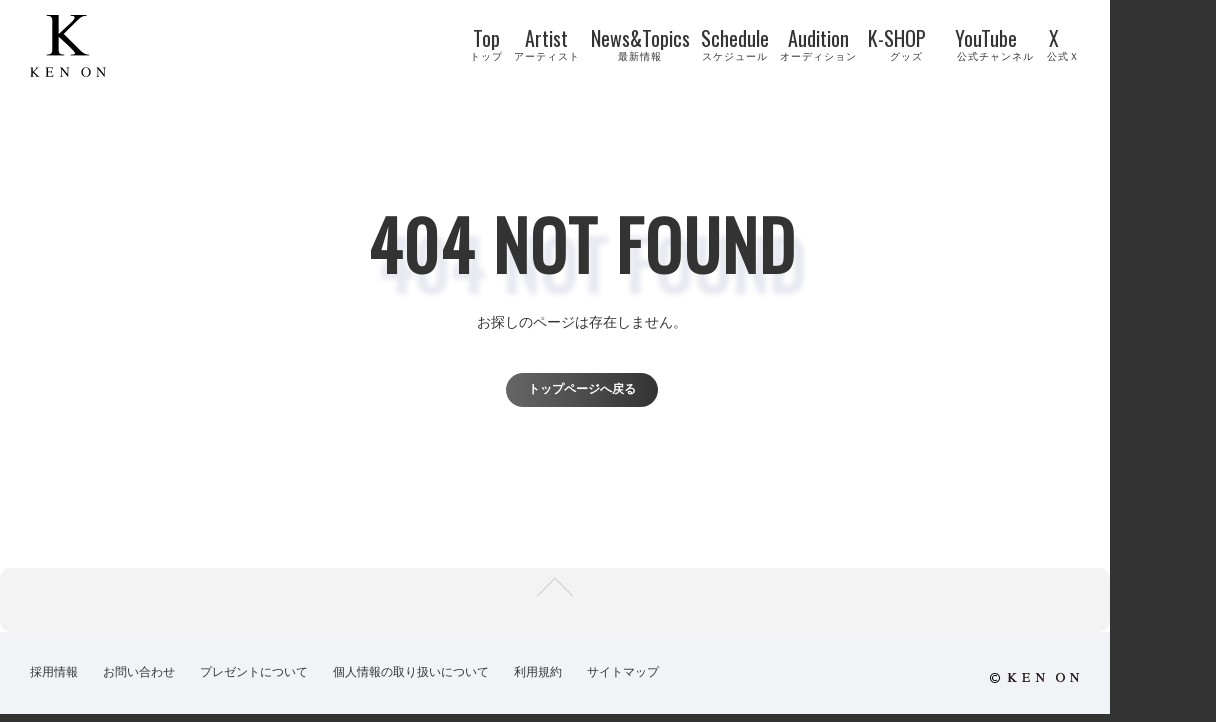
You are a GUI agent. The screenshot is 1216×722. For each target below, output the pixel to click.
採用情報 (54, 682)
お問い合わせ (139, 682)
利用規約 (538, 682)
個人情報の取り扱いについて (411, 682)
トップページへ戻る (576, 389)
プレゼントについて (254, 682)
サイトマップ (623, 682)
